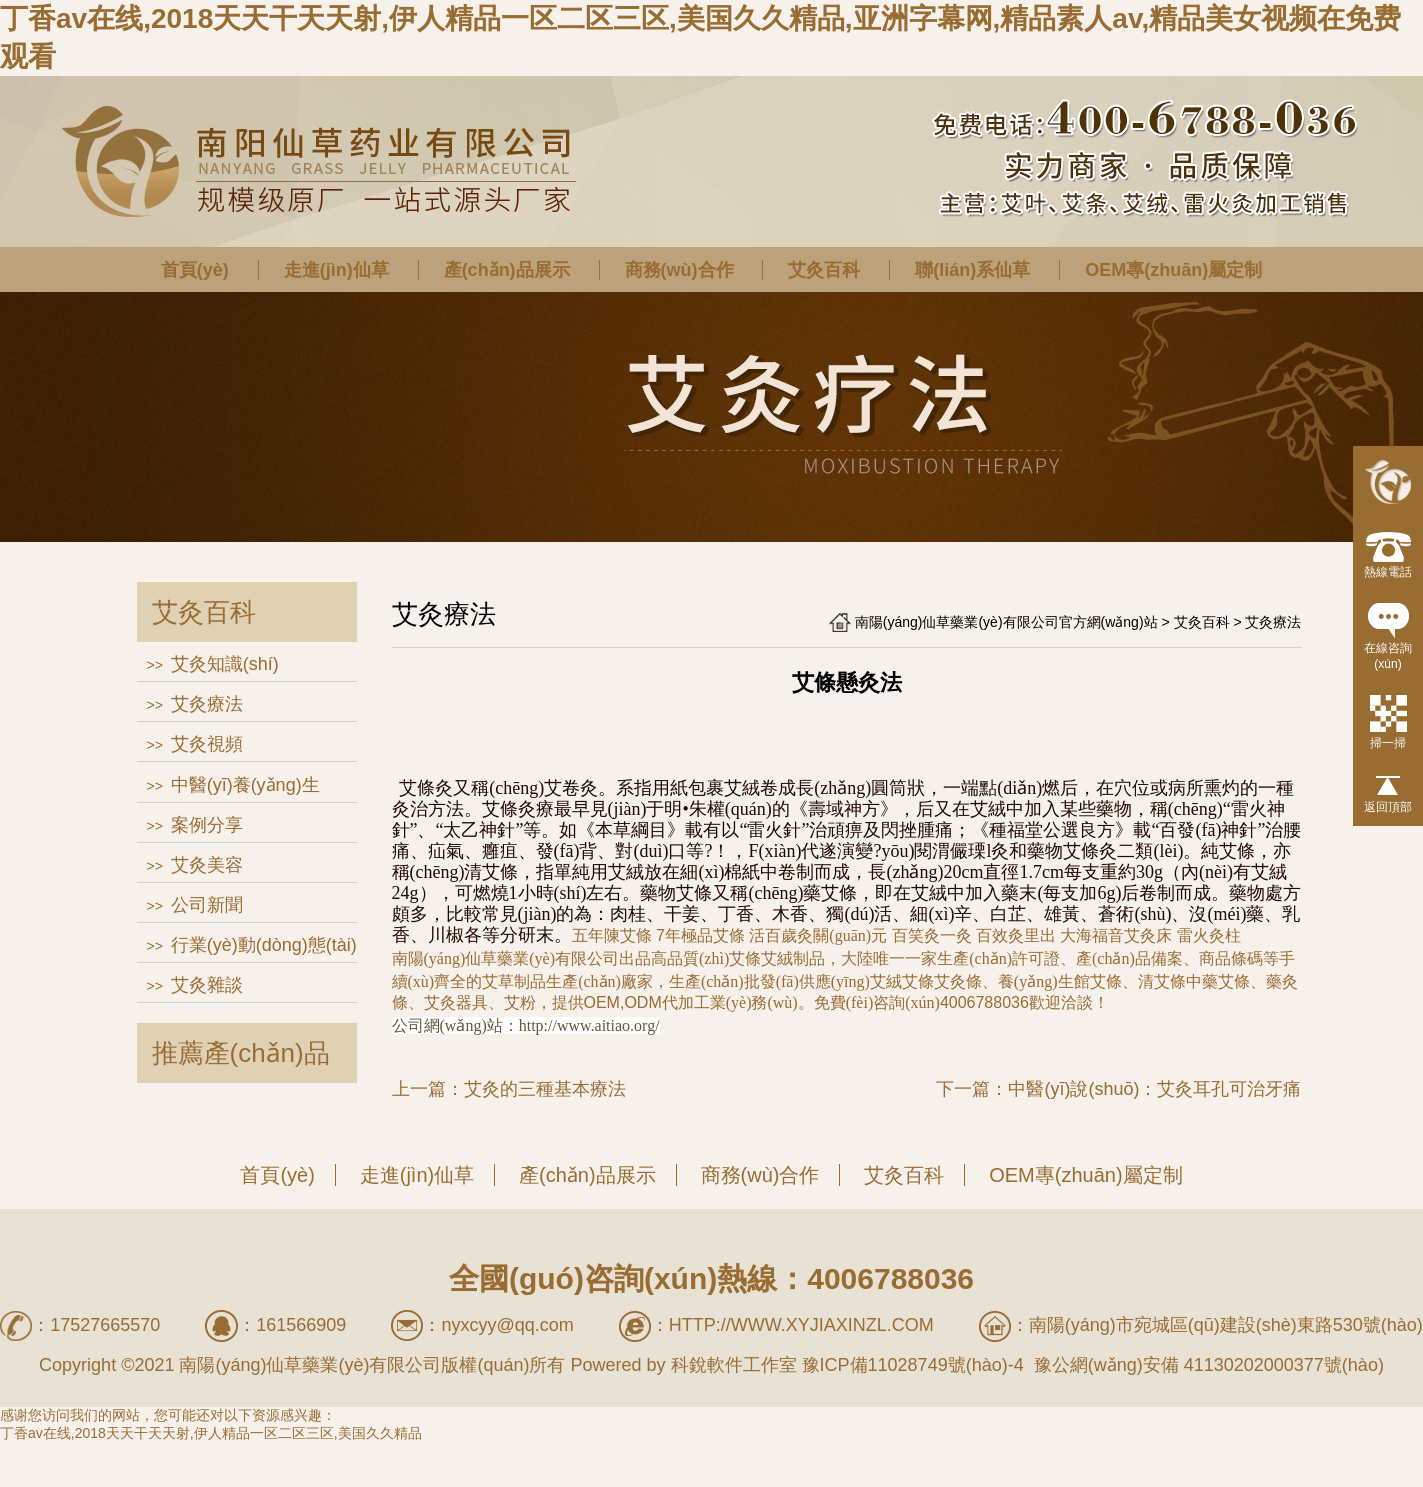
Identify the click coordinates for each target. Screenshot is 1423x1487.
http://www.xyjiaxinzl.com (801, 1325)
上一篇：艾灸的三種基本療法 (509, 1089)
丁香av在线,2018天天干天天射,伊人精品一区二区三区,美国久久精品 (211, 1433)
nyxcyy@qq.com (507, 1325)
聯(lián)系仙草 (972, 270)
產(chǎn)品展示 (507, 270)
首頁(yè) (195, 270)
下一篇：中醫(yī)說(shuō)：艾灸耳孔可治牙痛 (1118, 1089)
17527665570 (105, 1325)
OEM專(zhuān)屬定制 (1173, 270)
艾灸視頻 (207, 744)
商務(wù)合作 (679, 270)
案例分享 (207, 825)
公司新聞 (207, 905)
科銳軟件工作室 (734, 1365)
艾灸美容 (207, 865)
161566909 (301, 1325)
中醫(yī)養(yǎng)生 (245, 785)
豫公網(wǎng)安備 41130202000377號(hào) (1206, 1365)
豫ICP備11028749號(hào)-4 (913, 1365)
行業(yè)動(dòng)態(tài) (264, 945)
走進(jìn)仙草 (336, 270)
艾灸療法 (207, 704)
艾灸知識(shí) (225, 664)
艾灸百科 (824, 270)
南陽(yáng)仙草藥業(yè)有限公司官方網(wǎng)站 (1006, 622)
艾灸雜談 (207, 985)
